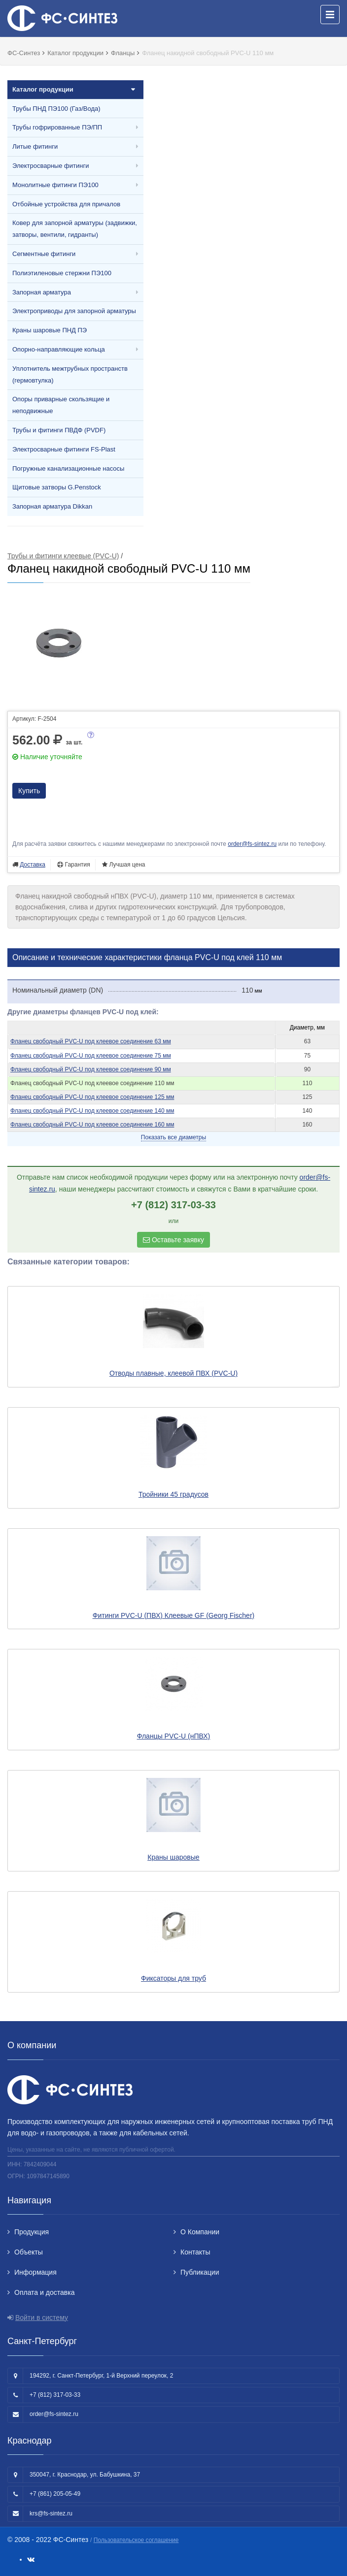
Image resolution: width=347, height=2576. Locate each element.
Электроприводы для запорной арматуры (74, 311)
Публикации (199, 2272)
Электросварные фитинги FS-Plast (63, 449)
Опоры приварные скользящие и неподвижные (60, 405)
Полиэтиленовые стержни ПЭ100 (61, 273)
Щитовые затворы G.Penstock (56, 487)
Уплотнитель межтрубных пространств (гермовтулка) (70, 374)
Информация (35, 2272)
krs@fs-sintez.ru (51, 2513)
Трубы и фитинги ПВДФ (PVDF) (58, 430)
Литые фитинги (35, 146)
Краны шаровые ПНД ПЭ (49, 330)
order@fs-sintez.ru (252, 843)
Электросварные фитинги (50, 165)
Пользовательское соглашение (136, 2540)
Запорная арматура (41, 292)
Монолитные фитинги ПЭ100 (55, 185)
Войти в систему (41, 2317)
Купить (29, 791)
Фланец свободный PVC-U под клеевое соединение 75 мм (90, 1055)
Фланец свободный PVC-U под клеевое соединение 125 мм (92, 1097)
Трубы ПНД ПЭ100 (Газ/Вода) (56, 108)
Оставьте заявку (173, 1240)
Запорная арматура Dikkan (52, 506)
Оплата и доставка (44, 2292)
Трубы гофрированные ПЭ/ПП (57, 127)
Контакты (195, 2252)
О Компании (199, 2232)
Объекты (28, 2252)
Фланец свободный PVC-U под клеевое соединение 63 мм (90, 1041)
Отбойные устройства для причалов (66, 204)
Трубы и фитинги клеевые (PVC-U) (63, 556)
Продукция (31, 2232)
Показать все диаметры (173, 1137)
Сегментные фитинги (43, 254)
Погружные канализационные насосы (68, 468)
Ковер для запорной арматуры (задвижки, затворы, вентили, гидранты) (74, 228)
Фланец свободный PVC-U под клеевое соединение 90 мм (90, 1069)
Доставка (32, 864)
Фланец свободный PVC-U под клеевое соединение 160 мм (92, 1124)
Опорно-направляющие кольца (58, 349)
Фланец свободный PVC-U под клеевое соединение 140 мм (92, 1110)
